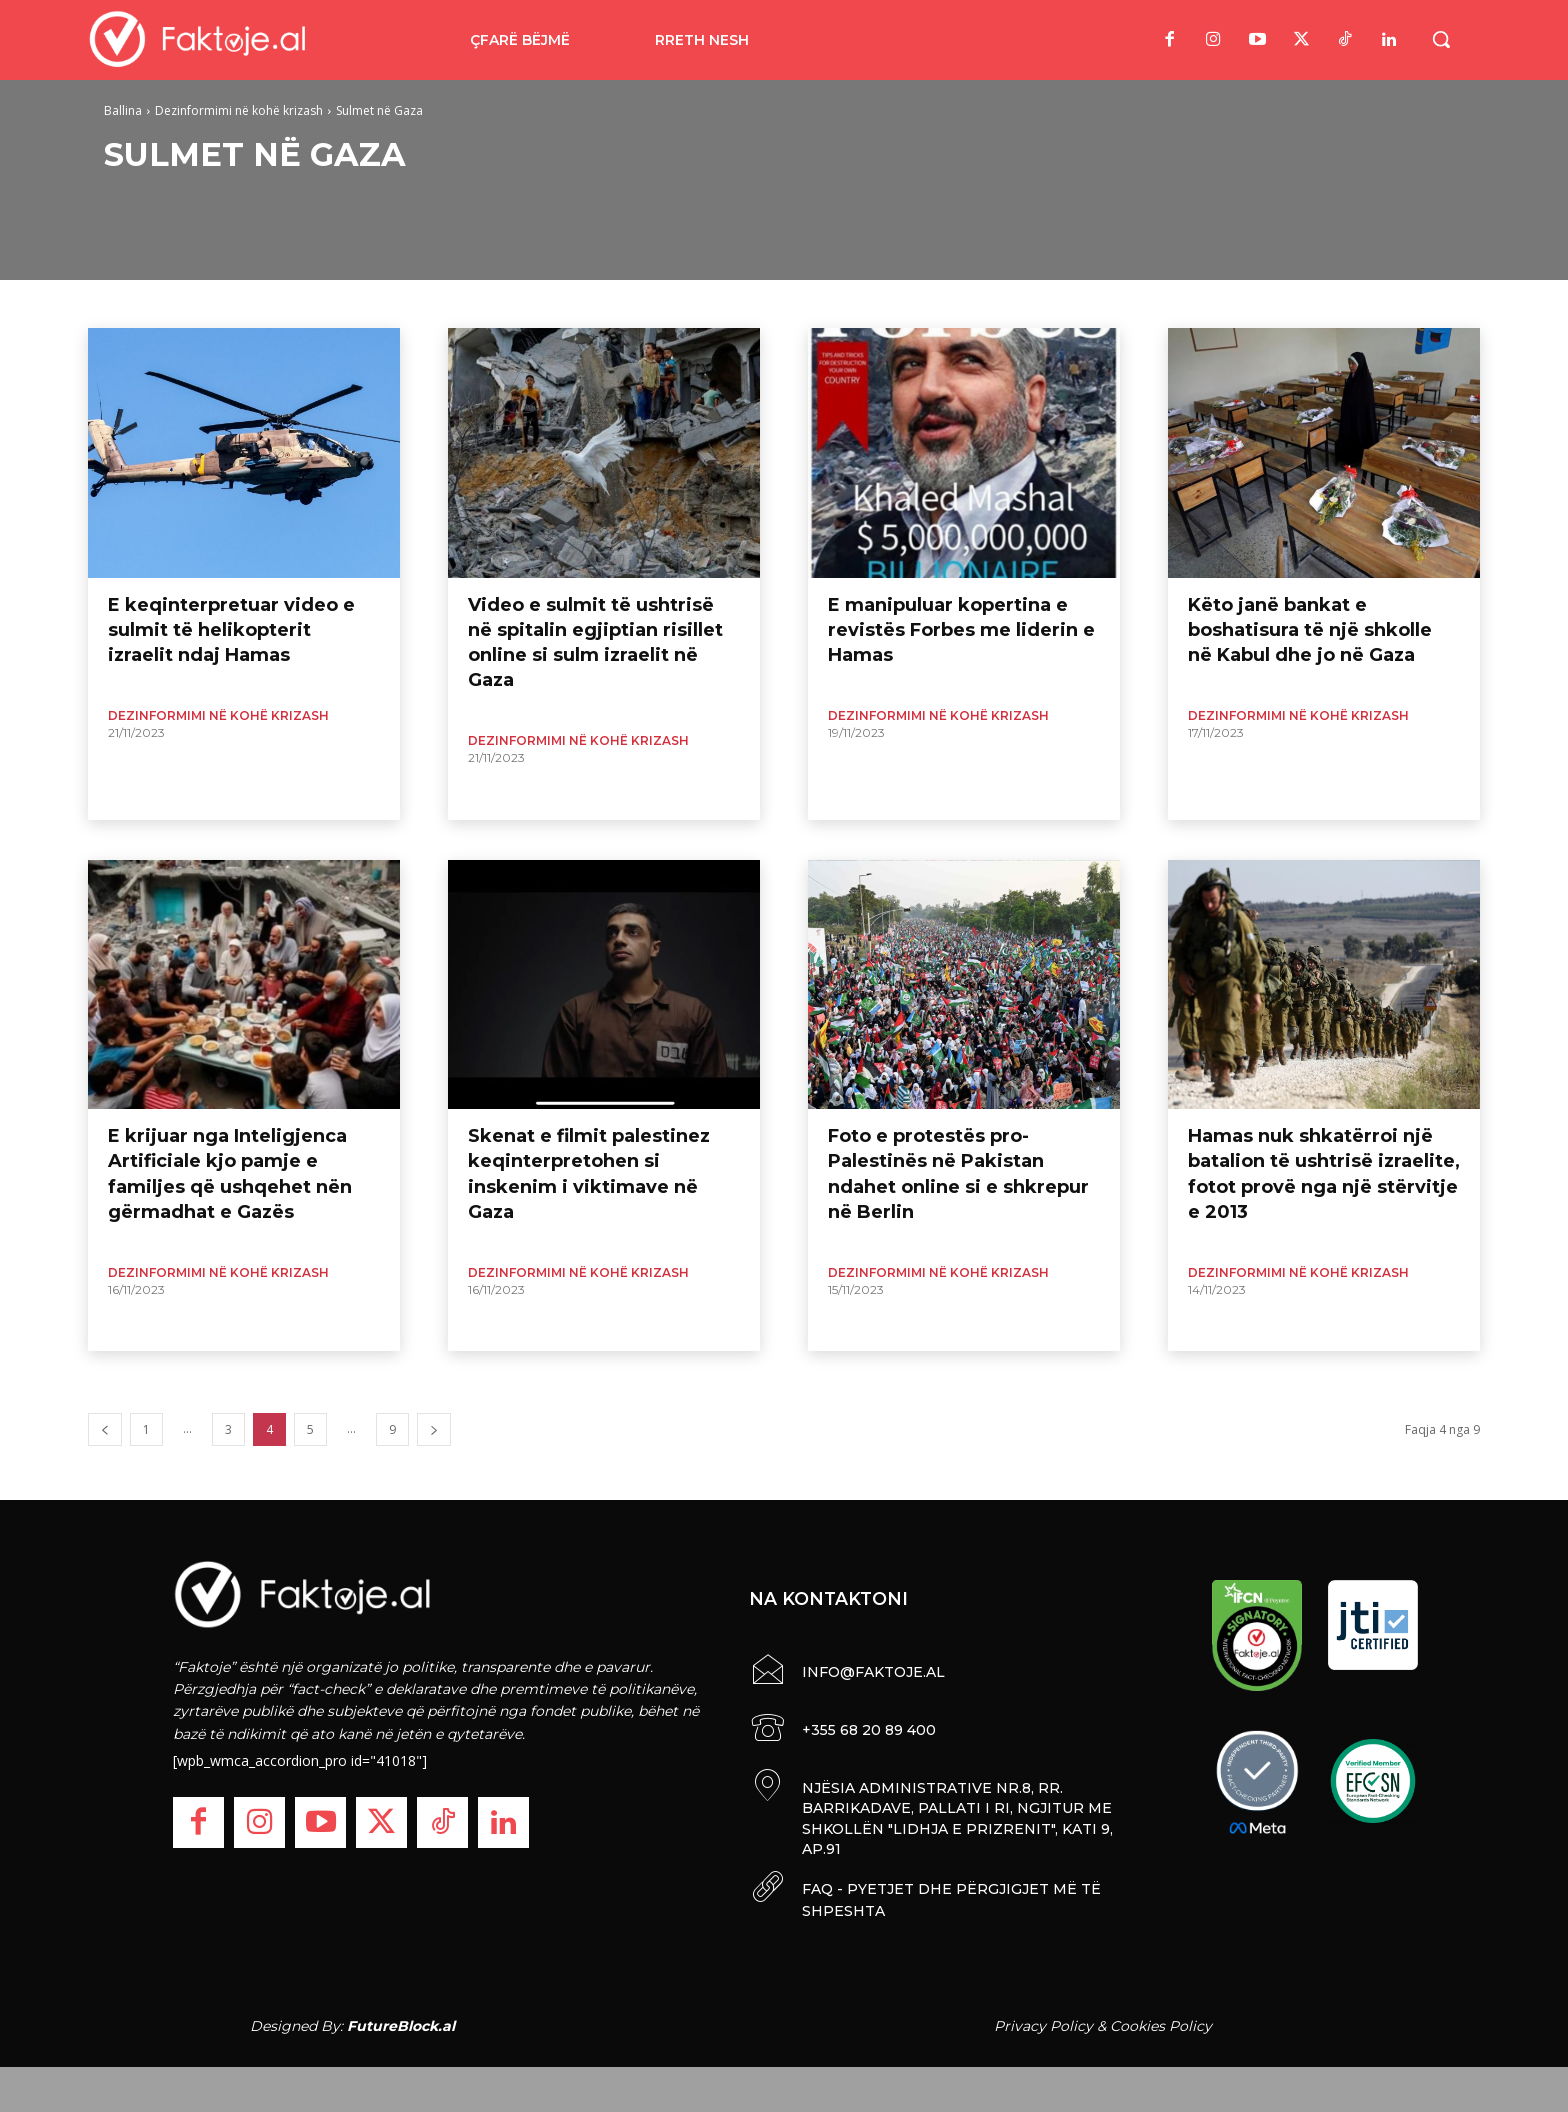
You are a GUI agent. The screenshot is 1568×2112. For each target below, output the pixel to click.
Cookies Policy (1161, 2021)
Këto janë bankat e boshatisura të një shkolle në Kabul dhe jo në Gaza (1310, 630)
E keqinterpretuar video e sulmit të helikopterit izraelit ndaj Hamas (231, 630)
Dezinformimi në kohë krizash (239, 110)
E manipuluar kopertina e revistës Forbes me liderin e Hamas (961, 630)
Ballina (123, 110)
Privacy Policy (1043, 2021)
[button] (1441, 39)
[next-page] (434, 1429)
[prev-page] (105, 1429)
